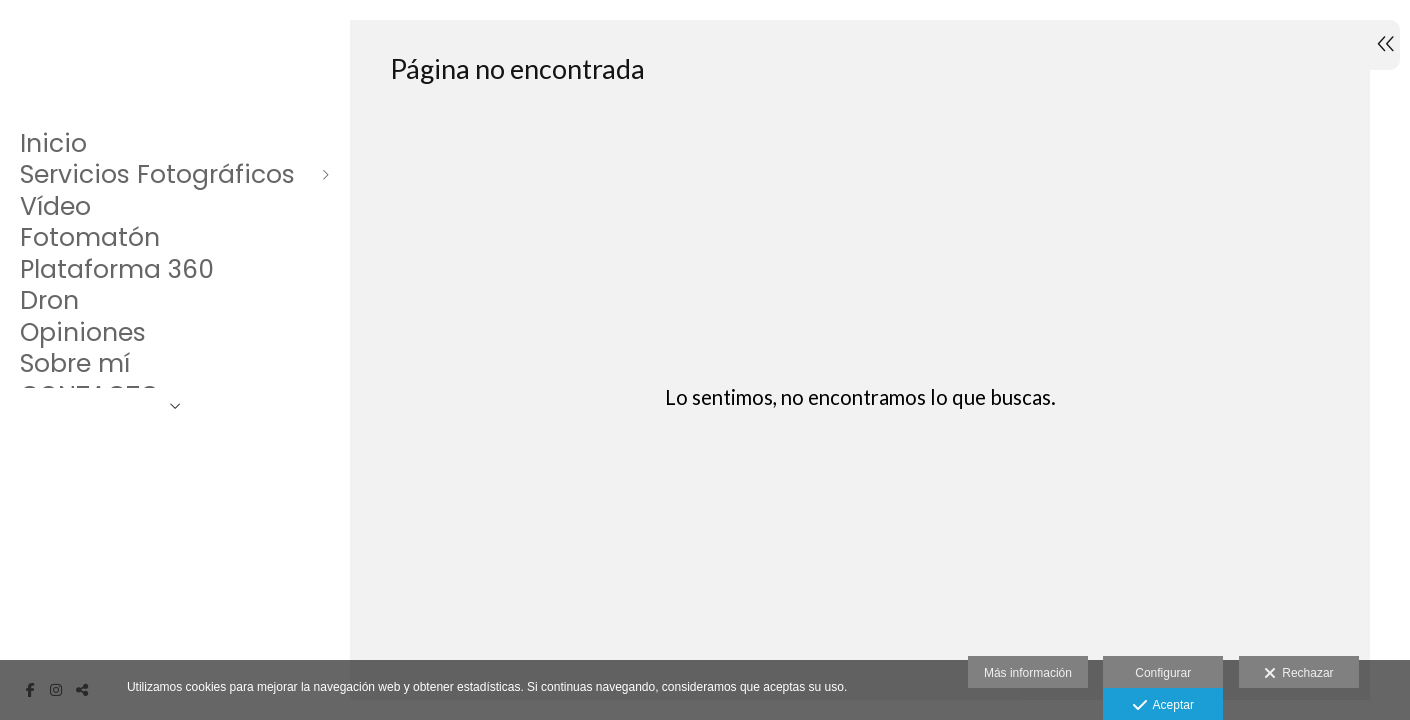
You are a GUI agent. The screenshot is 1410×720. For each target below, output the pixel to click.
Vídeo (55, 207)
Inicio (53, 144)
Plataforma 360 (117, 270)
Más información (1028, 673)
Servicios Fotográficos (157, 175)
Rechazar (1299, 674)
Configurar (1163, 673)
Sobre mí (75, 364)
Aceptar (1163, 706)
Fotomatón (90, 238)
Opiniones (83, 333)
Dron (49, 301)
